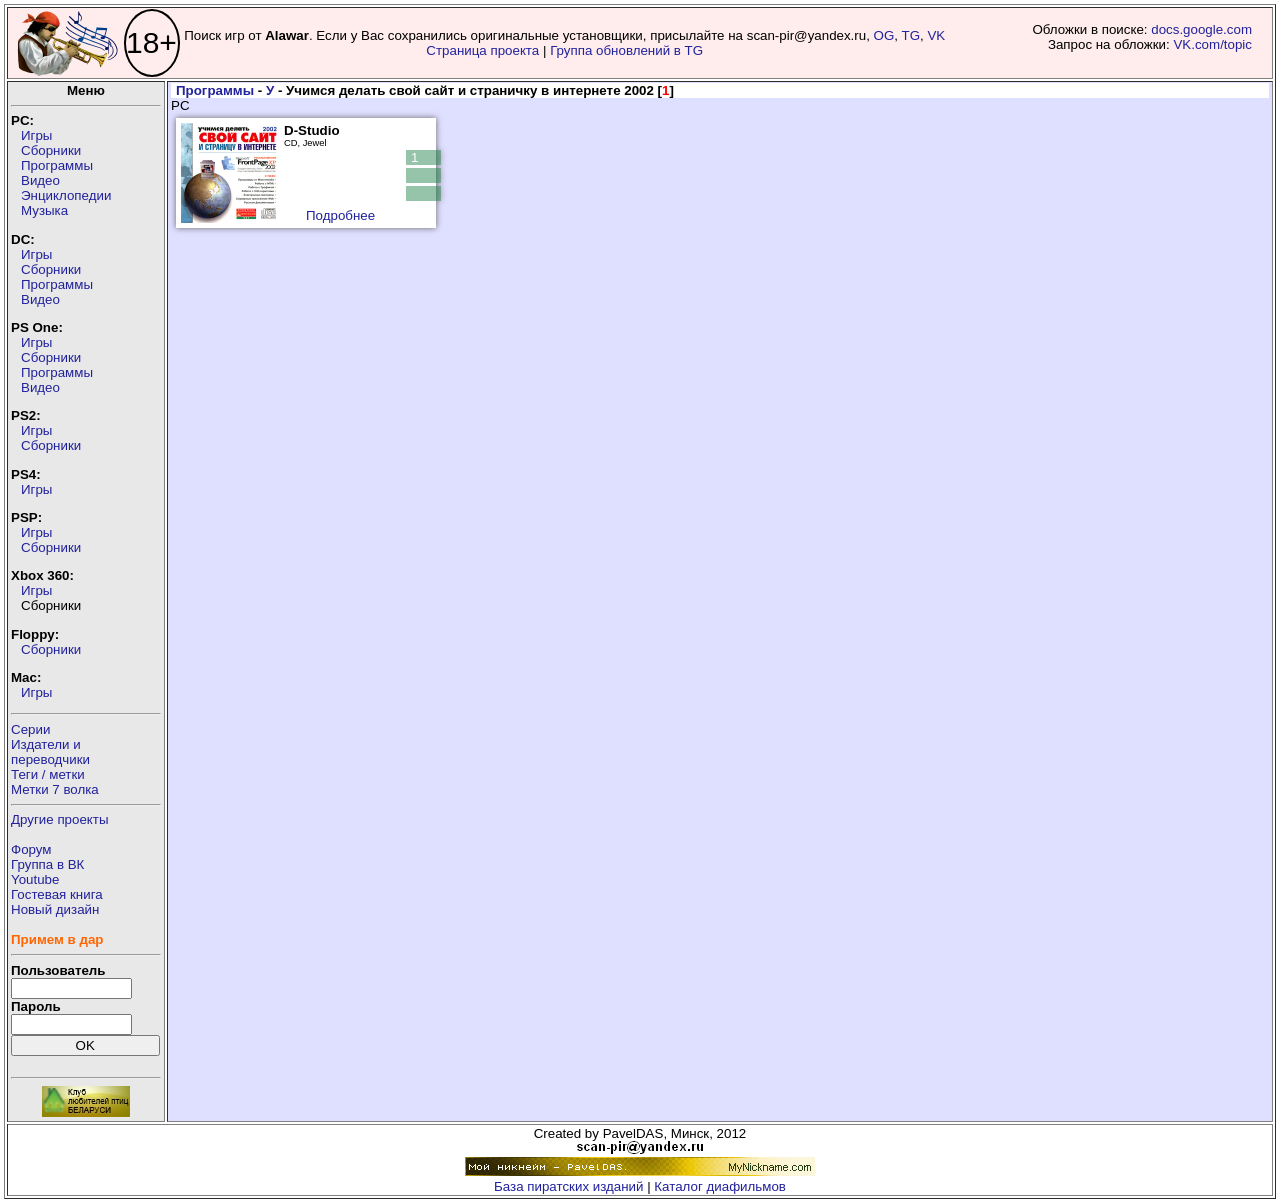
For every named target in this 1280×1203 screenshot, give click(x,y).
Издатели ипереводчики (50, 752)
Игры (36, 135)
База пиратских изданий (568, 1186)
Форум (31, 849)
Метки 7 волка (55, 789)
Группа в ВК (47, 864)
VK (936, 35)
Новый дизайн (55, 909)
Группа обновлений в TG (626, 50)
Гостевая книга (57, 894)
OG (884, 35)
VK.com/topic (1212, 44)
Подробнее (340, 215)
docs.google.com (1201, 29)
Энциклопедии (66, 195)
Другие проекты (60, 819)
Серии (30, 729)
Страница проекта (482, 50)
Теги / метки (48, 774)
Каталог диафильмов (720, 1186)
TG (911, 35)
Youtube (35, 879)
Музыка (44, 210)
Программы (57, 165)
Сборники (51, 150)
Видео (40, 180)
